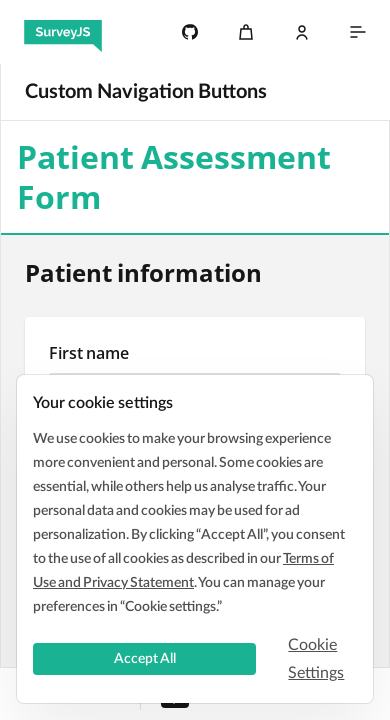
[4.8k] (190, 32)
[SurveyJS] (63, 32)
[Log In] (302, 32)
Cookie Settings (316, 659)
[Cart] (246, 32)
